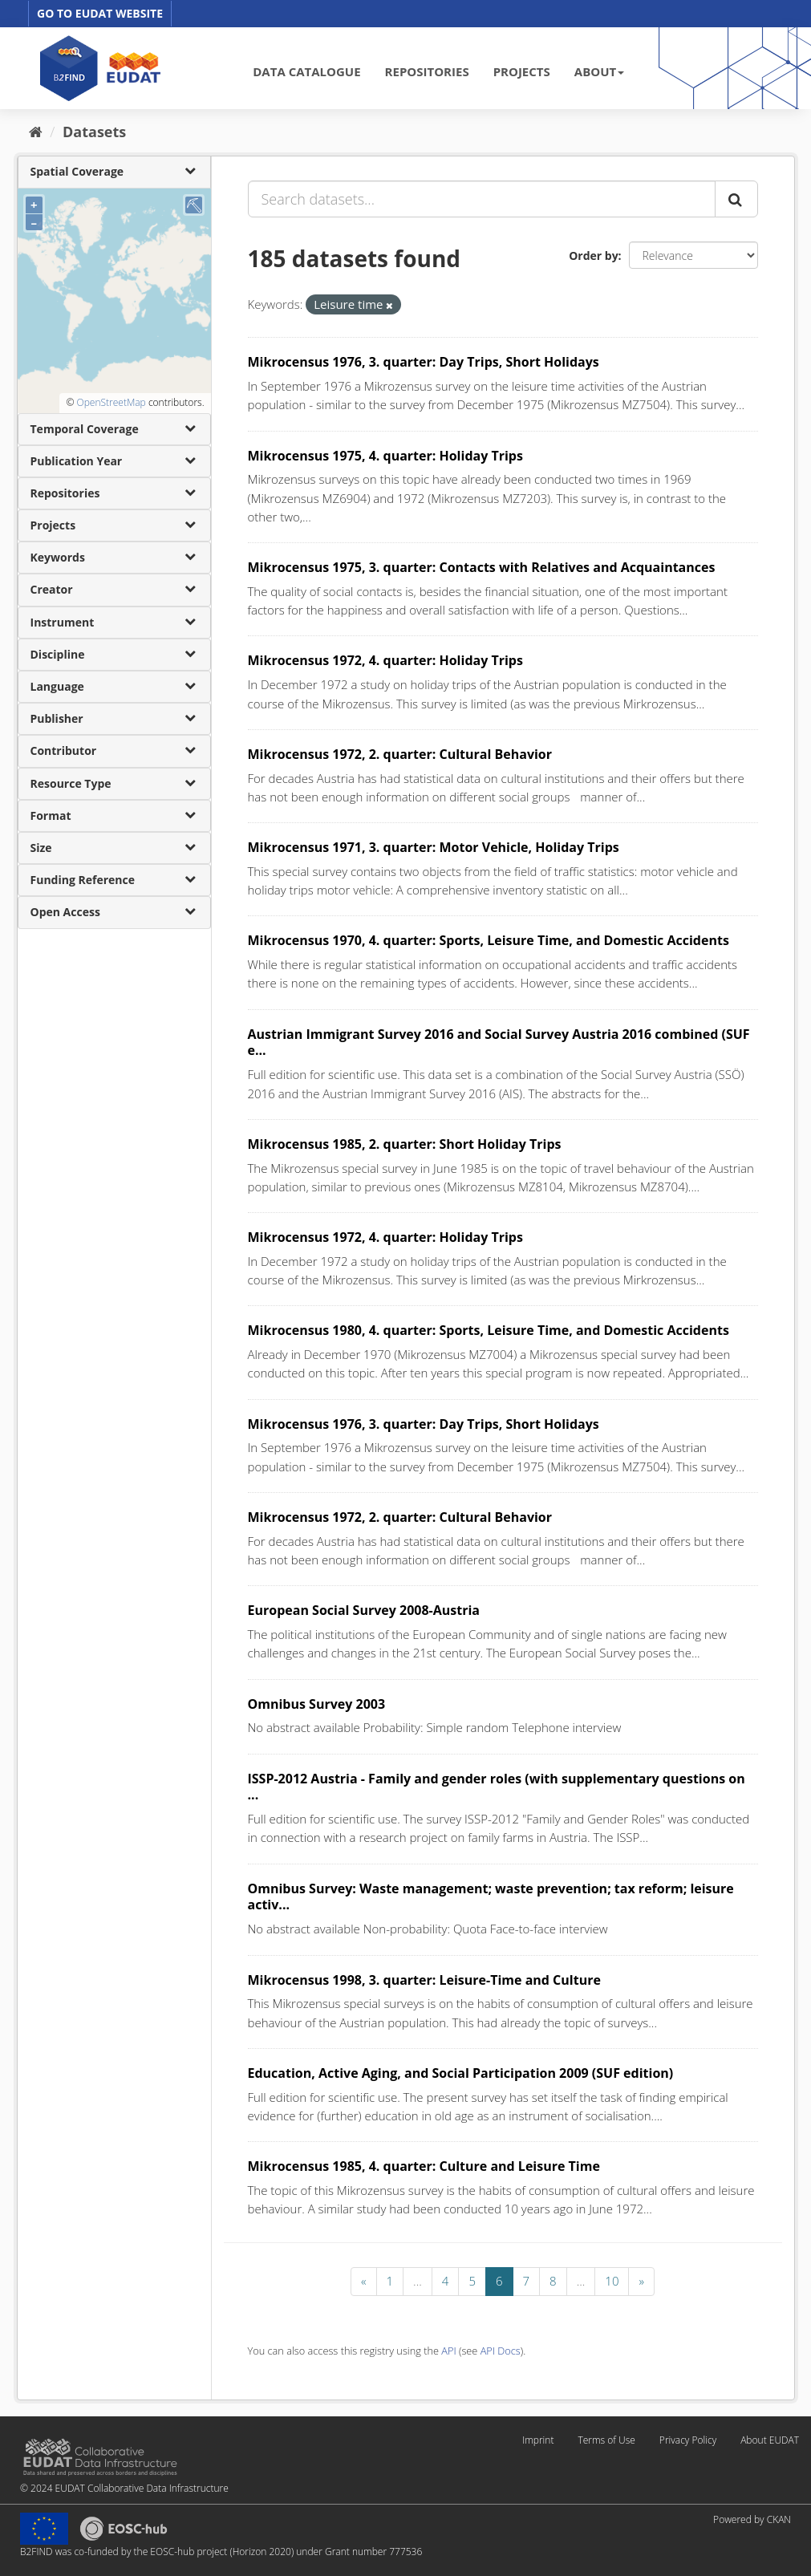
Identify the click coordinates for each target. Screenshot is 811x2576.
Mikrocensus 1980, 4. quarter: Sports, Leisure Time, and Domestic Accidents (488, 1330)
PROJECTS (521, 71)
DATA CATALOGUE (306, 71)
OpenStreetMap (110, 402)
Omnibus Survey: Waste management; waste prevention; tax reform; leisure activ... (491, 1897)
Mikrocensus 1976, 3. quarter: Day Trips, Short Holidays (423, 362)
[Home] (36, 131)
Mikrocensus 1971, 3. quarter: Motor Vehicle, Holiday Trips (433, 847)
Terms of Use (606, 2440)
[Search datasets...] (482, 199)
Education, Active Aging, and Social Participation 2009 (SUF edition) (461, 2073)
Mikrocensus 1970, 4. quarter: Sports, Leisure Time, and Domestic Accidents (488, 940)
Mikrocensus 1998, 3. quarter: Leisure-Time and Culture (424, 1980)
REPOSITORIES (427, 71)
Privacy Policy (687, 2440)
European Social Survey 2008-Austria (364, 1610)
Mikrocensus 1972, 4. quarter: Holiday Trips (385, 660)
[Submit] (736, 199)
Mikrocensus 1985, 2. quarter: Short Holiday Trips (405, 1144)
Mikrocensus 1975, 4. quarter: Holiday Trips (385, 455)
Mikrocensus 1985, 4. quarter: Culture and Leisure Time (424, 2166)
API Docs (501, 2350)
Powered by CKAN (752, 2519)
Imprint (538, 2440)
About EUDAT (769, 2440)
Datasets (94, 131)
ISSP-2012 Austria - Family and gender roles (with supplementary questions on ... (496, 1787)
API (448, 2350)
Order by (593, 255)
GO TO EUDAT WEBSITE (100, 13)
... (417, 2281)
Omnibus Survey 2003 (317, 1704)
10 (611, 2281)
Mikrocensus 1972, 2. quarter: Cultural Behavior (400, 754)
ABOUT (599, 71)
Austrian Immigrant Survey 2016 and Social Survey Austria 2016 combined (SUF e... (499, 1042)
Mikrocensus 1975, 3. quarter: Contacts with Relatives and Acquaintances (482, 567)
